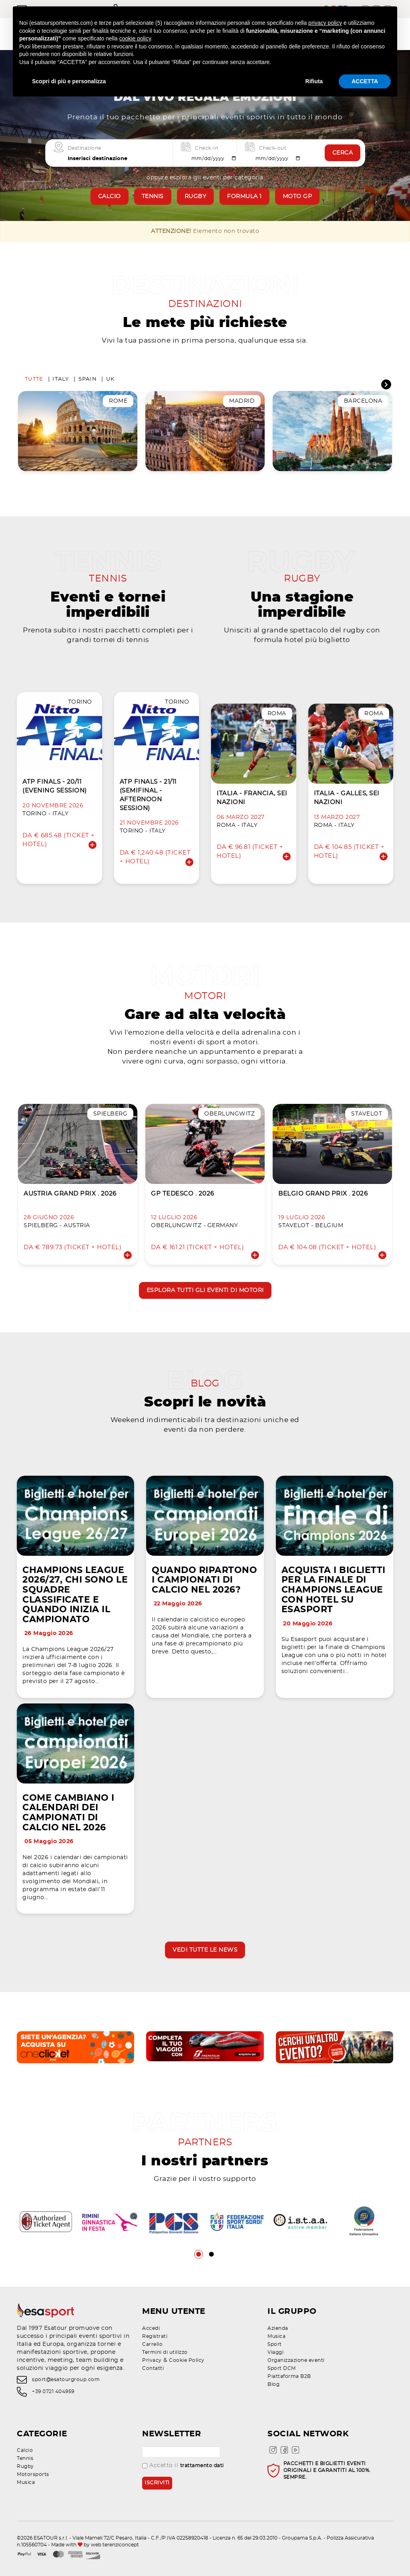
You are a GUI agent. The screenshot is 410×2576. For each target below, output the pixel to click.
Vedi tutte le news (205, 1950)
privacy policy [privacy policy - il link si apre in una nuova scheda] (325, 23)
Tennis (153, 196)
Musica (276, 2336)
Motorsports (33, 2474)
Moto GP (297, 196)
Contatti (153, 2368)
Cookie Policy (187, 2360)
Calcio (109, 196)
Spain (87, 379)
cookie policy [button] (135, 38)
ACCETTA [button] (365, 81)
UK (110, 379)
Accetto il (183, 2465)
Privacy (152, 2360)
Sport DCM (281, 2368)
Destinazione (84, 147)
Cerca (342, 153)
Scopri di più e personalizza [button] (69, 81)
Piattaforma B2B (289, 2376)
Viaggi (275, 2352)
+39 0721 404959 (53, 2391)
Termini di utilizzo (165, 2352)
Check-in (206, 147)
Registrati (154, 2336)
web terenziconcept (115, 2544)
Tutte (34, 379)
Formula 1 (244, 196)
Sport (274, 2344)
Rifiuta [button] (314, 81)
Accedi (151, 2328)
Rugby (196, 196)
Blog (273, 2384)
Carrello (152, 2344)
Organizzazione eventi (296, 2360)
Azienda (277, 2328)
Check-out (273, 147)
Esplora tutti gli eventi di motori (205, 1290)
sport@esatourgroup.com (66, 2379)
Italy (60, 379)
